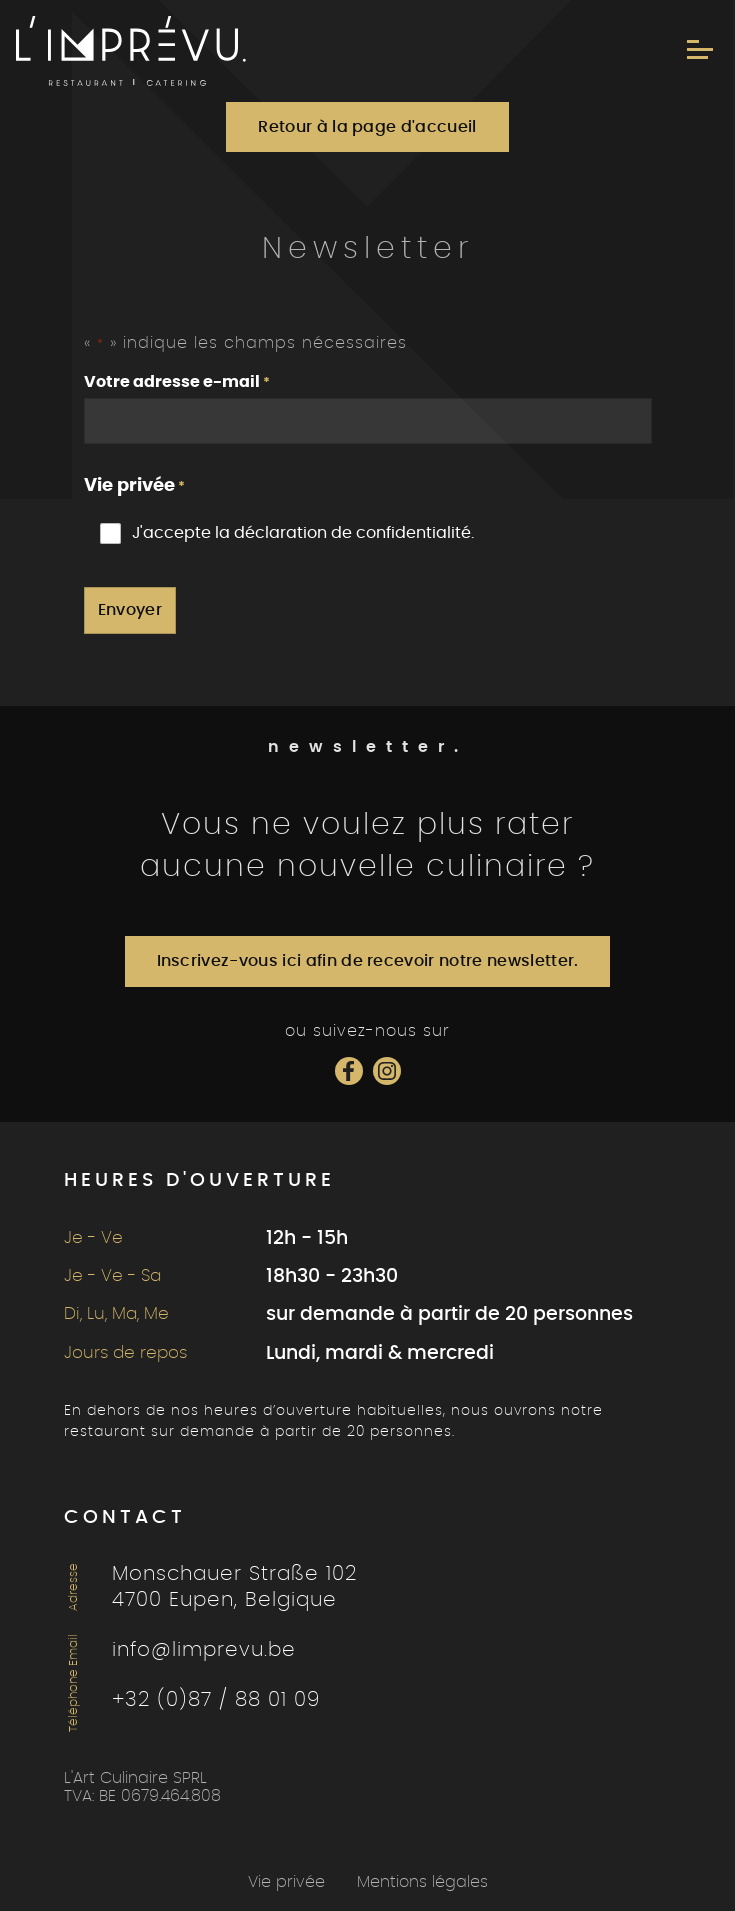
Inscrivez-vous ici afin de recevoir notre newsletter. (368, 961)
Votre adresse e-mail (177, 383)
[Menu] (700, 49)
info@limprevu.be (204, 1650)
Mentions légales (422, 1882)
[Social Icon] (349, 1071)
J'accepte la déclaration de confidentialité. (303, 533)
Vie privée (286, 1882)
